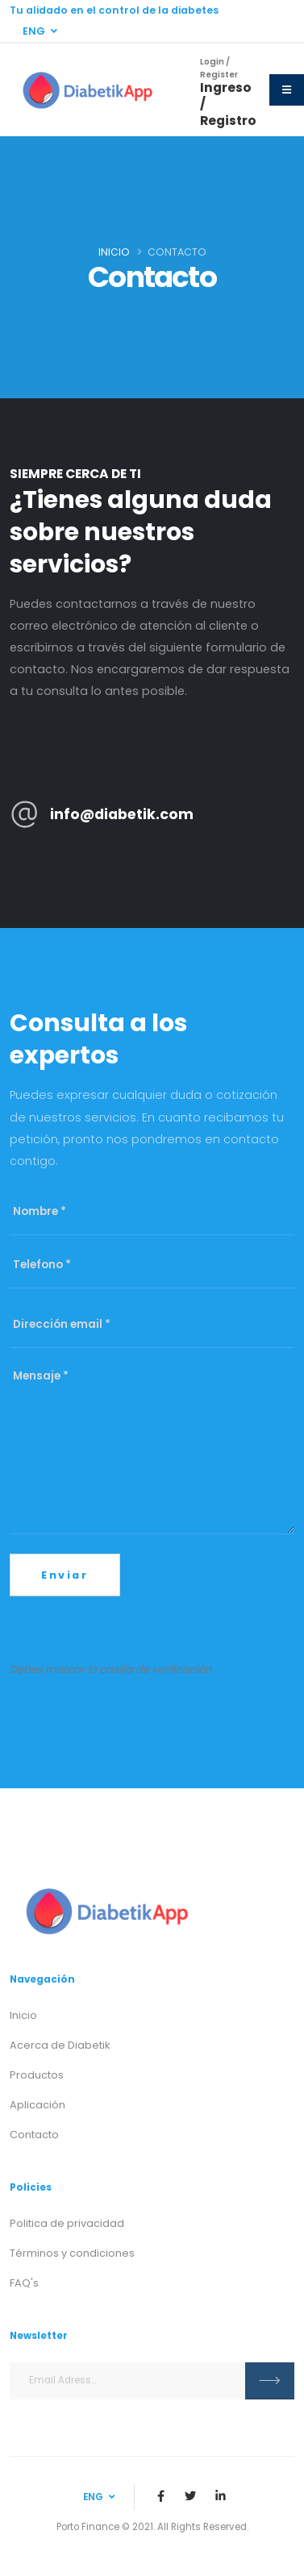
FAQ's (24, 2283)
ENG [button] (40, 31)
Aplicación (37, 2104)
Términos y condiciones (72, 2253)
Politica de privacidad (67, 2223)
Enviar (64, 1575)
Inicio (114, 252)
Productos (37, 2075)
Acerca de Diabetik (60, 2045)
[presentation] (132, 1627)
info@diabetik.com (122, 814)
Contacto (34, 2134)
